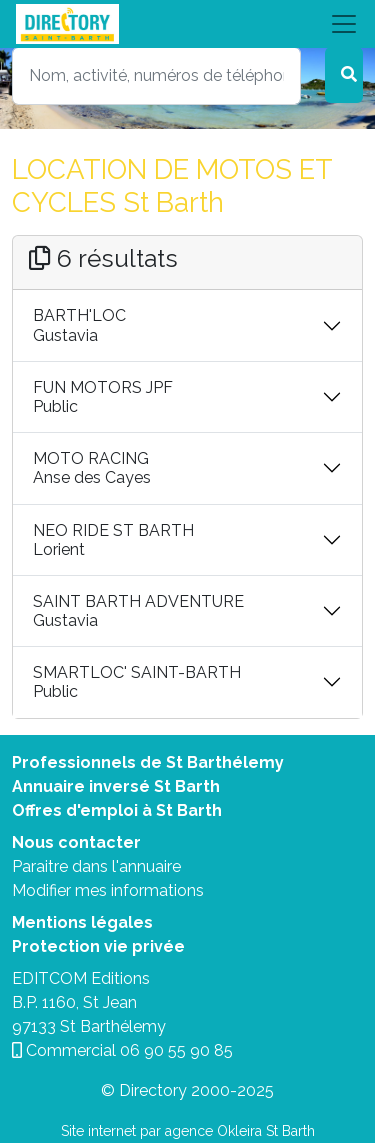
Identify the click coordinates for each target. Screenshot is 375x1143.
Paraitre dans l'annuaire (96, 866)
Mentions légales (82, 922)
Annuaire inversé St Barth (116, 786)
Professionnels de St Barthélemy (148, 762)
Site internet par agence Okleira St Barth (188, 1131)
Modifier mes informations (108, 890)
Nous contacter (76, 842)
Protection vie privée (98, 946)
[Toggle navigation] (187, 24)
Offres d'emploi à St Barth (117, 810)
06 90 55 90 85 (176, 1050)
